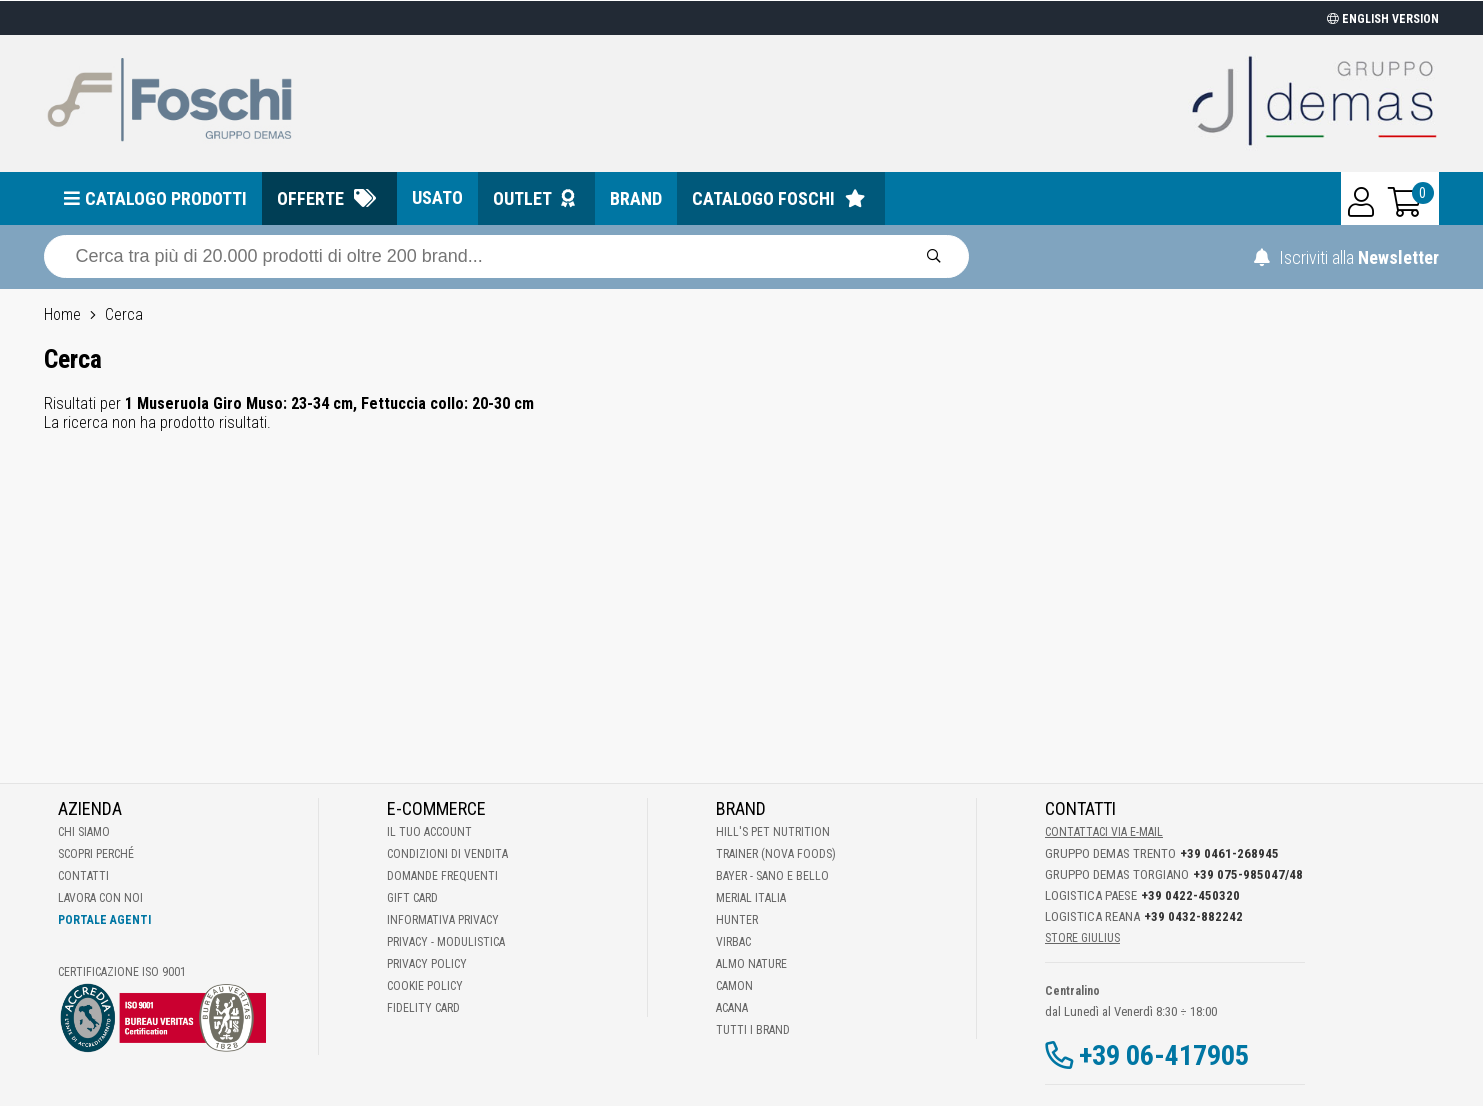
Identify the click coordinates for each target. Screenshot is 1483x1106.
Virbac (733, 942)
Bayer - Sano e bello (772, 876)
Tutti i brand (753, 1030)
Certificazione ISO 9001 (122, 972)
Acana (732, 1008)
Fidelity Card (423, 1008)
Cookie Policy (425, 986)
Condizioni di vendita (447, 854)
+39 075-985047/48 (1248, 874)
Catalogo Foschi (763, 198)
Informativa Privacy (443, 920)
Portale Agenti (104, 920)
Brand (636, 198)
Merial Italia (751, 898)
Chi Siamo (84, 832)
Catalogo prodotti (166, 198)
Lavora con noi (100, 898)
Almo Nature (751, 964)
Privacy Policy (427, 964)
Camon (734, 986)
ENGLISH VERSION (1383, 19)
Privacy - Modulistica (446, 942)
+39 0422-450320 (1190, 895)
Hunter (737, 920)
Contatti (83, 876)
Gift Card (412, 898)
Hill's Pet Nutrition (773, 832)
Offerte (310, 198)
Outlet (522, 198)
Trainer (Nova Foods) (776, 854)
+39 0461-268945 (1229, 853)
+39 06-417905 (1164, 1055)
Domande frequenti (442, 876)
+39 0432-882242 (1193, 916)
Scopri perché (96, 854)
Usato (437, 197)
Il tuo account (429, 832)
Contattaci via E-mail (1104, 832)
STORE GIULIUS (1082, 938)
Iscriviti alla (1346, 257)
